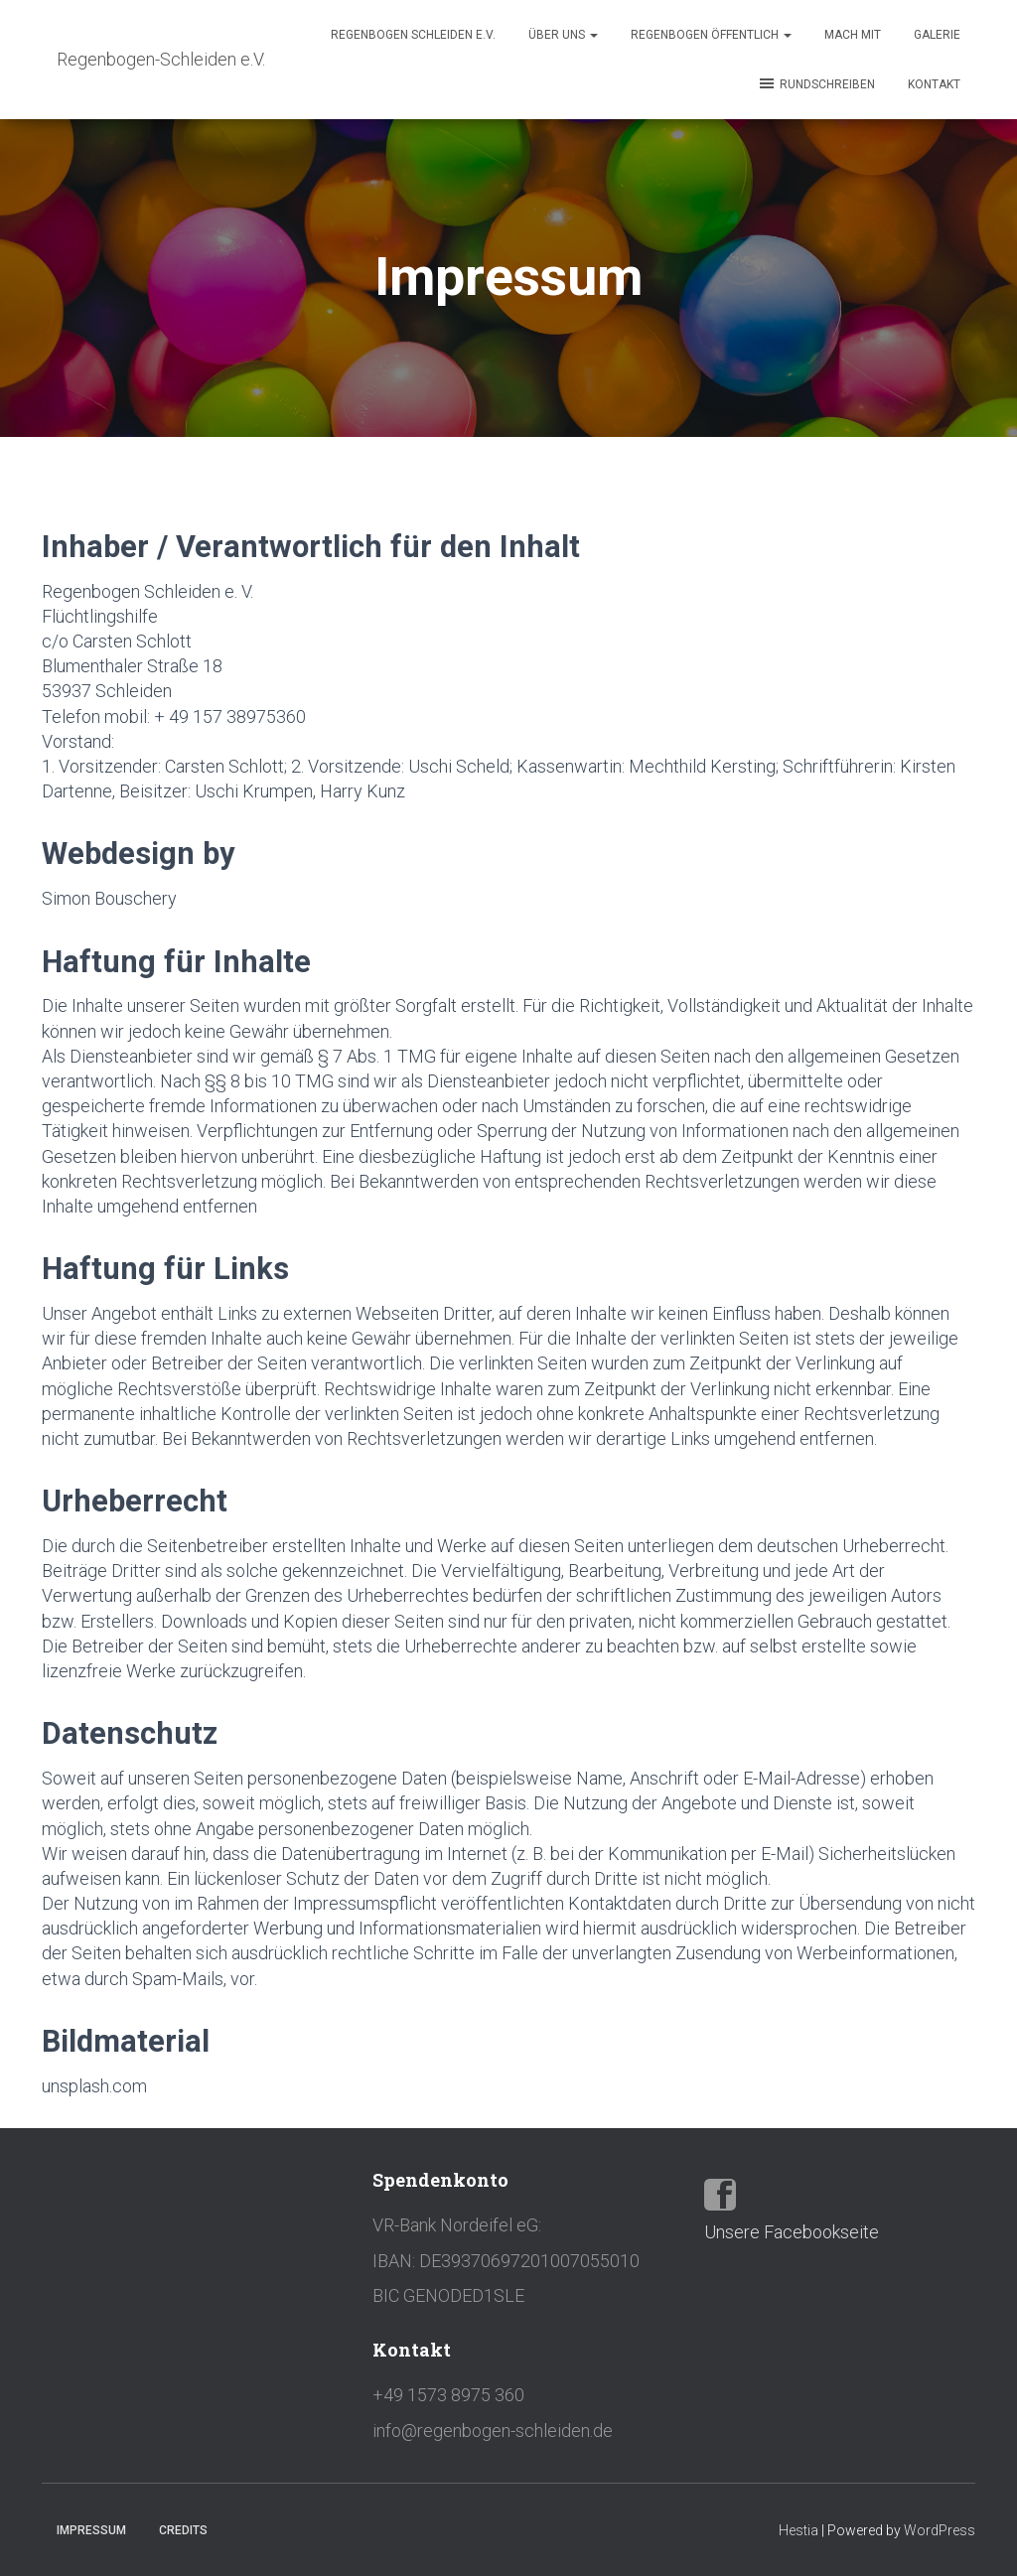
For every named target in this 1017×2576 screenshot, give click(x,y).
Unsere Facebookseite (791, 2231)
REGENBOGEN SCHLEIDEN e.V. (413, 35)
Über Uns (563, 35)
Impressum (91, 2530)
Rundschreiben (816, 83)
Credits (183, 2530)
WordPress (939, 2530)
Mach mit (852, 35)
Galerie (937, 35)
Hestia (798, 2530)
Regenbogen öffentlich (711, 35)
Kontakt (934, 84)
